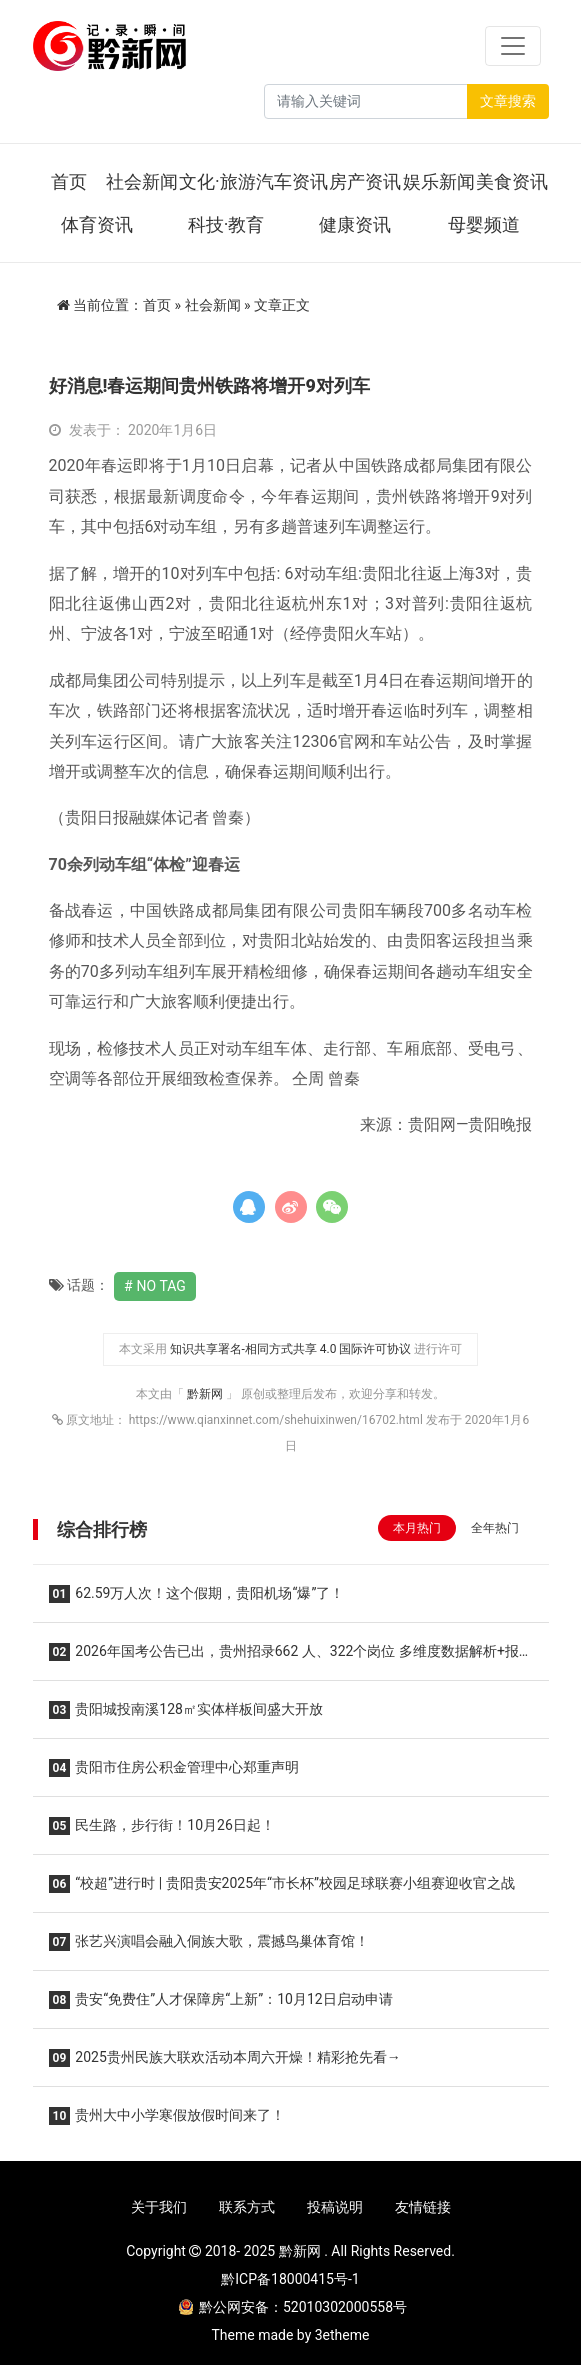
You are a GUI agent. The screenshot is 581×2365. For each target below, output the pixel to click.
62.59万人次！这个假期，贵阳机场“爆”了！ (197, 1594)
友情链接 (423, 2207)
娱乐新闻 (439, 181)
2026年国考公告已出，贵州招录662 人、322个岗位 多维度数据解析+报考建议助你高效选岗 (284, 1657)
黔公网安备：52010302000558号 (293, 2307)
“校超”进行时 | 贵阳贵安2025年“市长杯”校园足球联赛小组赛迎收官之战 (282, 1884)
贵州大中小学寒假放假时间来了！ (167, 2116)
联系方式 (247, 2207)
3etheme (342, 2335)
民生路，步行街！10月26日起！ (162, 1826)
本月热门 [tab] (417, 1528)
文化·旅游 (217, 181)
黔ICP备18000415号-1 (290, 2279)
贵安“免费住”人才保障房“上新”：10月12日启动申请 (221, 2000)
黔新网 (206, 1394)
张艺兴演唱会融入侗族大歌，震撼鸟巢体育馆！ (209, 1942)
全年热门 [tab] (495, 1528)
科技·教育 (226, 224)
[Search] (366, 101)
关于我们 (159, 2207)
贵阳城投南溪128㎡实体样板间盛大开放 (186, 1710)
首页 (69, 181)
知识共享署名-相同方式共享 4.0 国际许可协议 (291, 1349)
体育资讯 (97, 224)
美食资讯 (512, 181)
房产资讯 (365, 181)
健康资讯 (355, 224)
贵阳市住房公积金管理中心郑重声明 (174, 1768)
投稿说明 (335, 2207)
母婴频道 (484, 224)
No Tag (161, 1286)
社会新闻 (142, 181)
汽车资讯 (292, 181)
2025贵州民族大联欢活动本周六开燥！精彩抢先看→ (225, 2058)
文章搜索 (508, 101)
